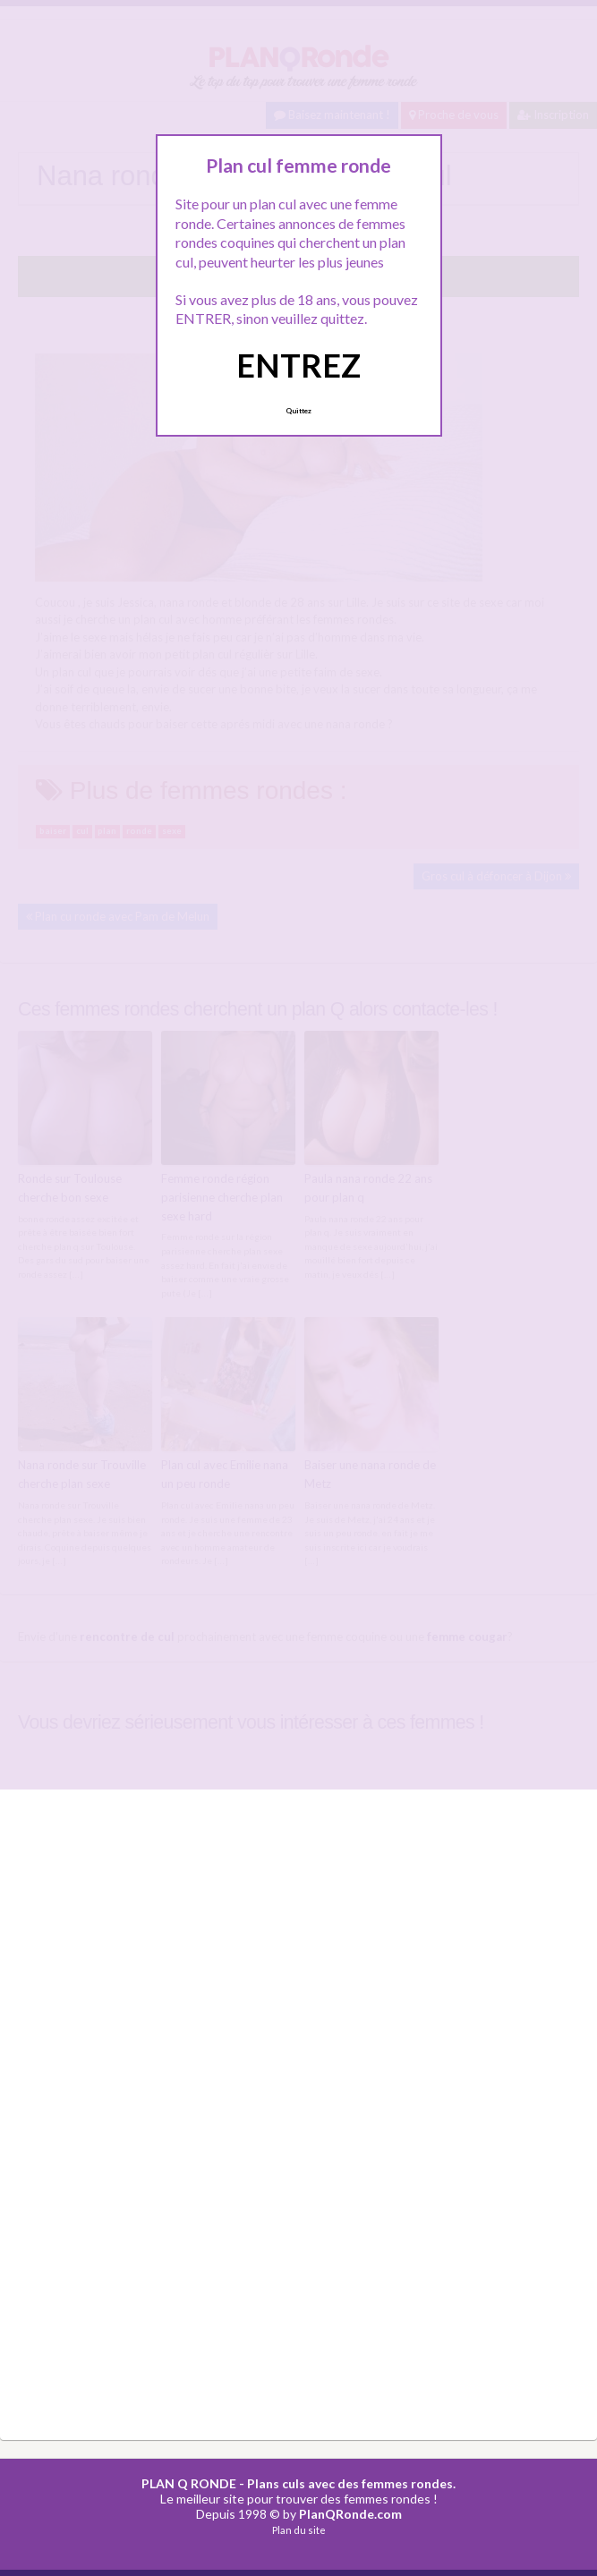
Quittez (298, 410)
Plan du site (299, 2530)
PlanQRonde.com (350, 2513)
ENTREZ (298, 365)
